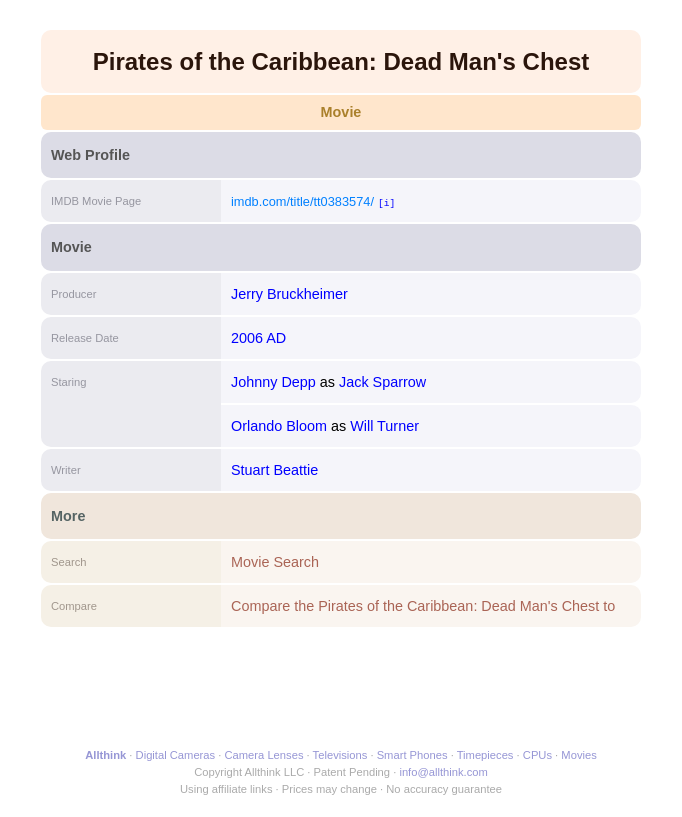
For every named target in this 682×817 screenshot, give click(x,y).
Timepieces (485, 755)
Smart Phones (412, 755)
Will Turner (384, 426)
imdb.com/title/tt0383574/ (302, 201)
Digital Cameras (176, 755)
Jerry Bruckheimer (289, 294)
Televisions (340, 755)
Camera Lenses (264, 755)
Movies (578, 755)
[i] (386, 202)
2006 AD (258, 338)
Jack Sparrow (382, 382)
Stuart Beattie (274, 470)
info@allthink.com (443, 772)
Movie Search (275, 562)
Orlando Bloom (279, 426)
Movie (341, 112)
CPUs (537, 755)
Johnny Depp (273, 382)
